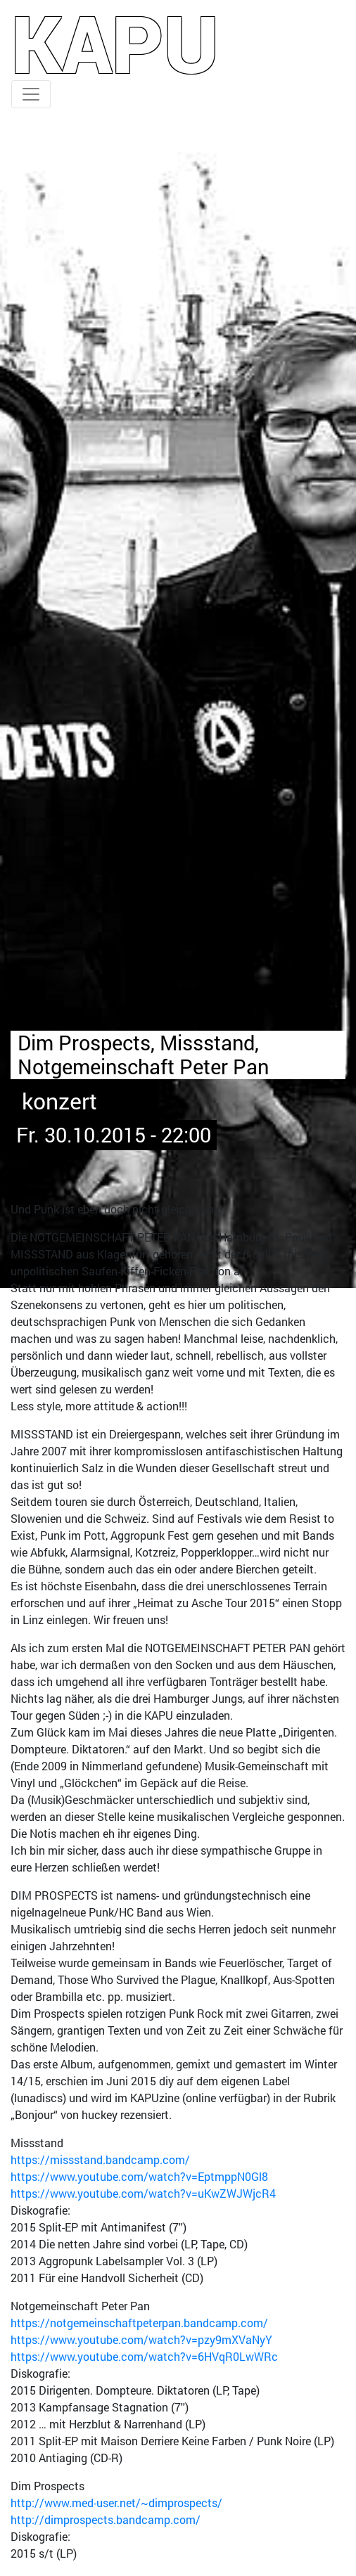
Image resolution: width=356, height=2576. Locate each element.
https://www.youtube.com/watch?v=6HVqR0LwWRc (144, 2356)
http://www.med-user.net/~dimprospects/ (116, 2502)
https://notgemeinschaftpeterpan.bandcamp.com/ (139, 2322)
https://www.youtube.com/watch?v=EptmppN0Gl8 (139, 2176)
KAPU (115, 43)
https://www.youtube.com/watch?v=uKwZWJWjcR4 (143, 2193)
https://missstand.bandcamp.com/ (100, 2159)
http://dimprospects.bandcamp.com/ (106, 2519)
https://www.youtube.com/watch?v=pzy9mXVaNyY (141, 2339)
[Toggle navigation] (31, 94)
